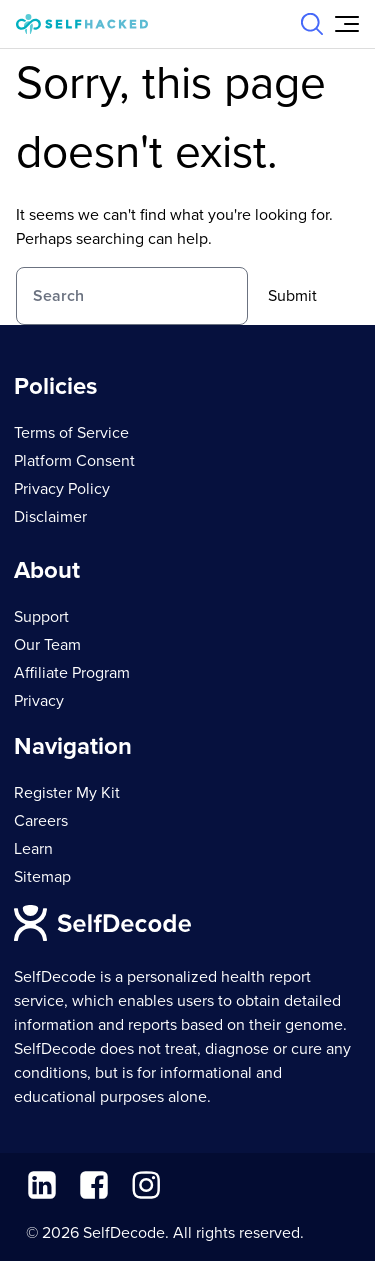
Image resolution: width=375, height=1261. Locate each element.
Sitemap (42, 877)
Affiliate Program (72, 673)
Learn (33, 849)
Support (41, 617)
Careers (41, 821)
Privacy (39, 701)
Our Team (47, 645)
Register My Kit (67, 793)
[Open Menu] (347, 24)
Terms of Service (71, 433)
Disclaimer (50, 517)
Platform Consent (74, 461)
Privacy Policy (62, 489)
